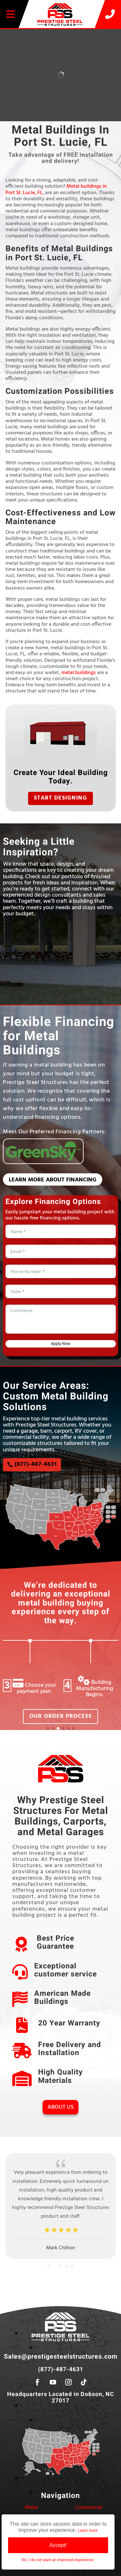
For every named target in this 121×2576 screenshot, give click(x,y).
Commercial (89, 2507)
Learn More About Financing (52, 1180)
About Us (60, 2107)
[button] (47, 1728)
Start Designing (60, 798)
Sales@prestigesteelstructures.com (60, 2356)
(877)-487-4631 (36, 1464)
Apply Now (60, 1343)
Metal (31, 2507)
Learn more (87, 2530)
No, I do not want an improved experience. (58, 2560)
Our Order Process (60, 1716)
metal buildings (78, 673)
